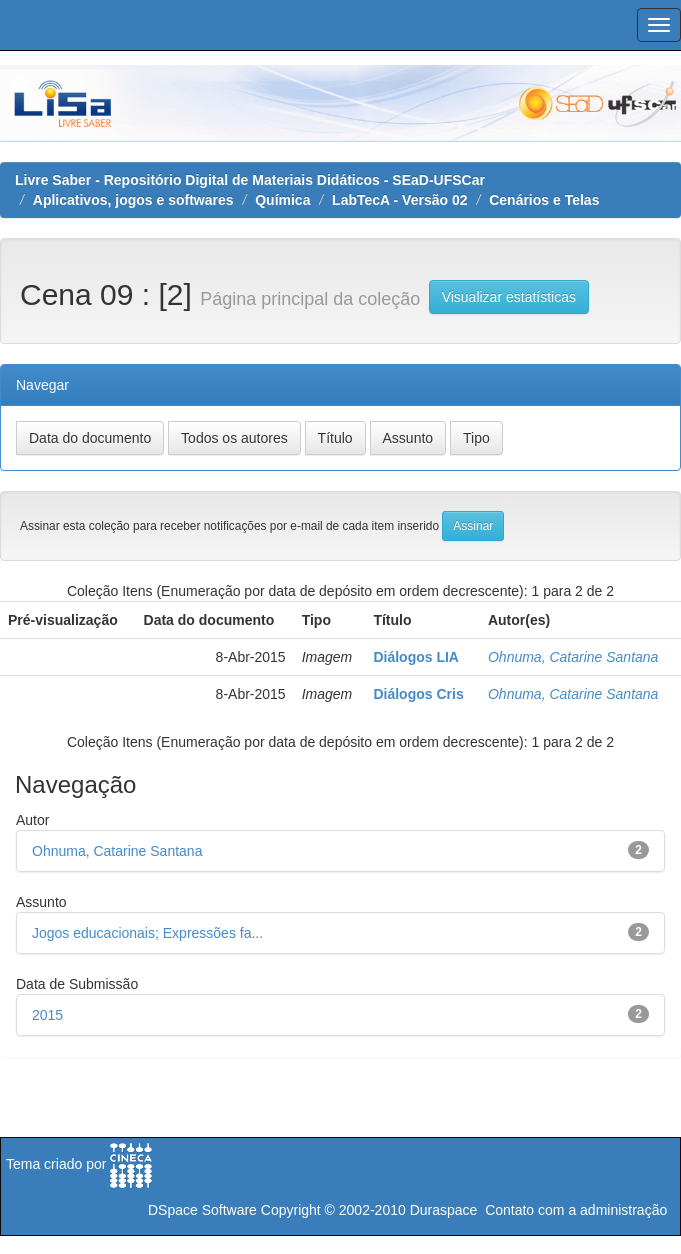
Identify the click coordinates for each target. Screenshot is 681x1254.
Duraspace (444, 1210)
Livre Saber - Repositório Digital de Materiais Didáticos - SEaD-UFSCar (250, 180)
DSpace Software (202, 1210)
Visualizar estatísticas (509, 297)
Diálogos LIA (416, 657)
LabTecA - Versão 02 (399, 200)
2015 (47, 1015)
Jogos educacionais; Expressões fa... (147, 933)
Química (282, 200)
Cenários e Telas (544, 200)
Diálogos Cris (418, 694)
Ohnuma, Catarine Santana (573, 657)
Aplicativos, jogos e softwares (133, 200)
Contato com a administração (576, 1210)
